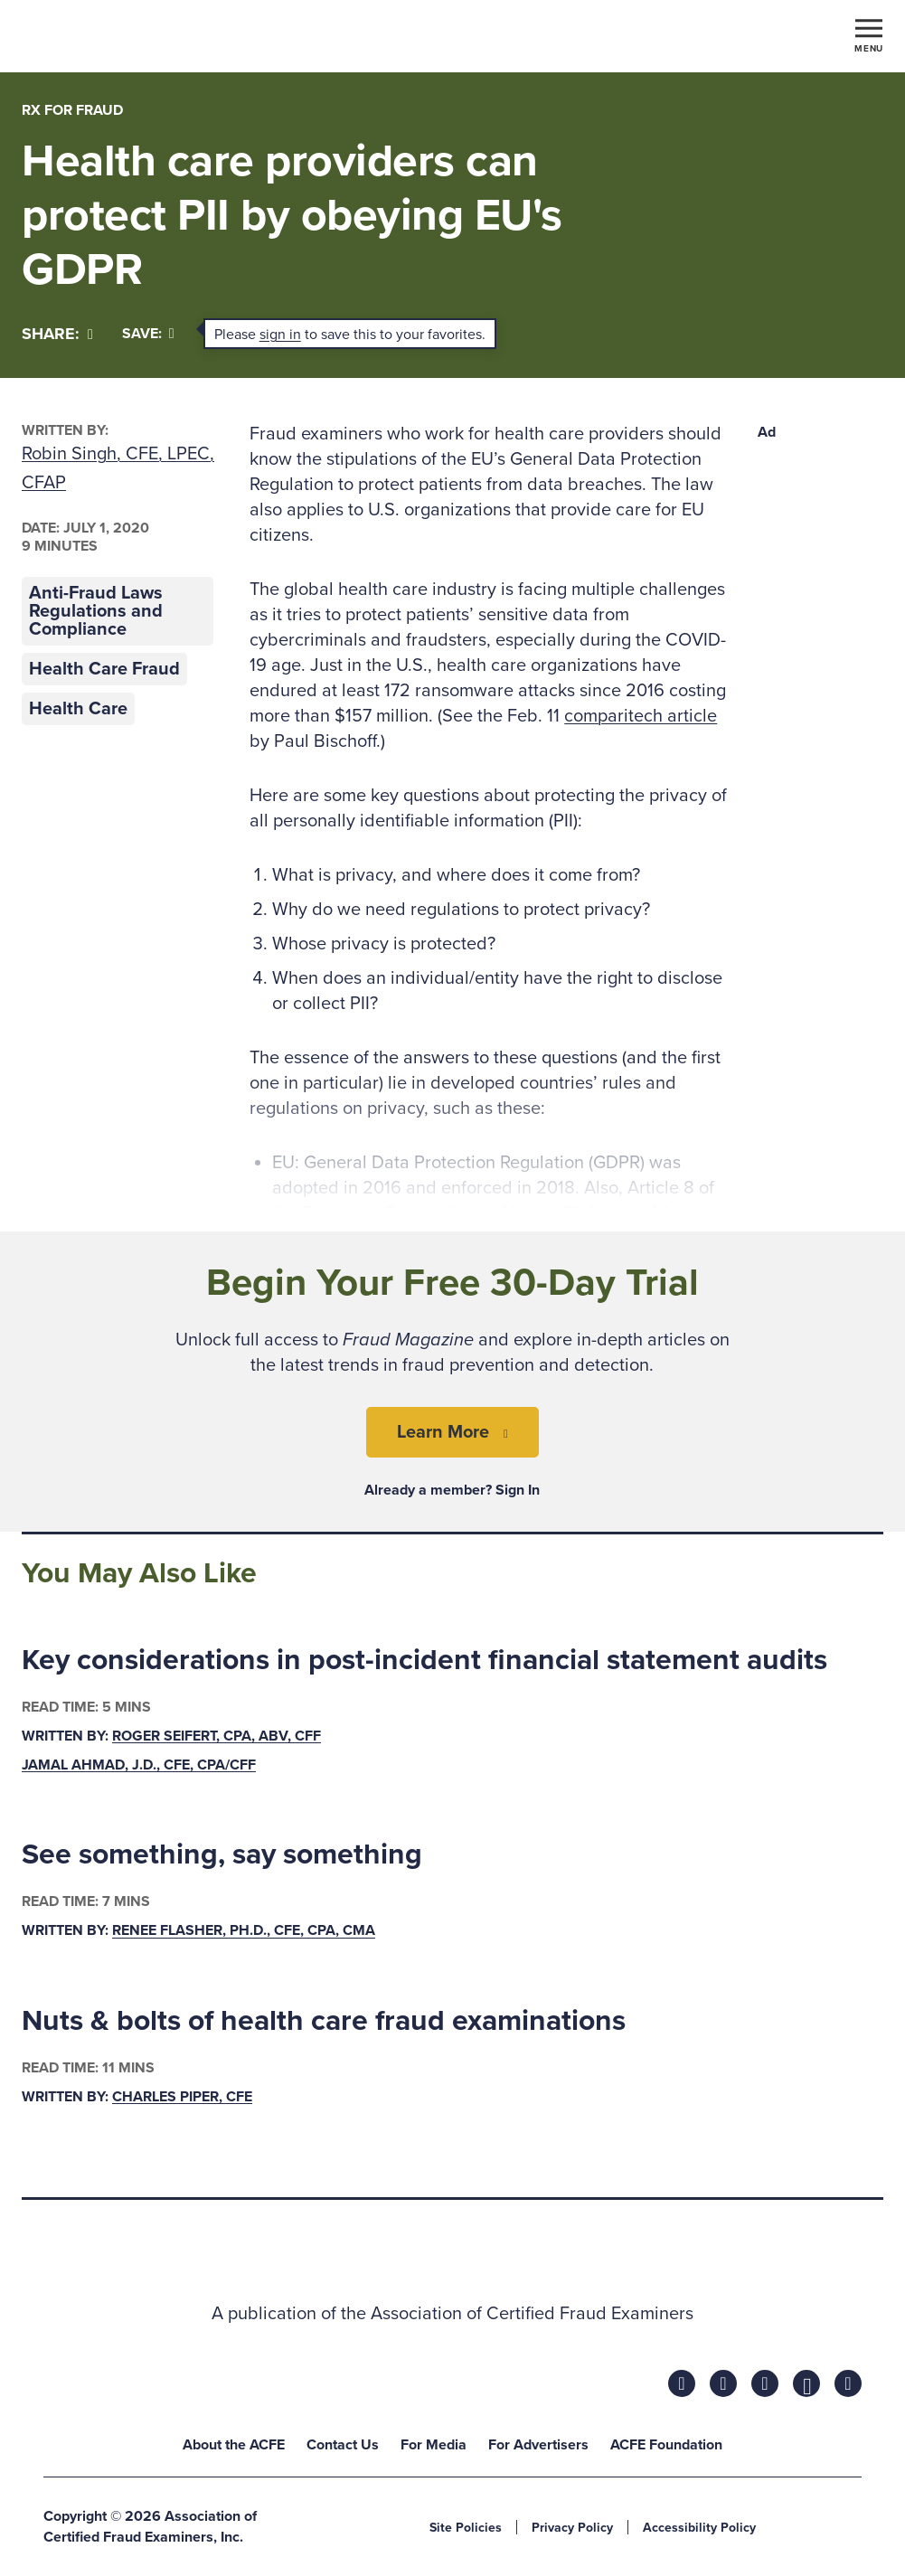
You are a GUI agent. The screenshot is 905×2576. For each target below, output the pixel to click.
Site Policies (465, 2527)
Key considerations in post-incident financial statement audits (424, 1660)
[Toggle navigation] (868, 34)
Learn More (443, 1432)
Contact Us (342, 2445)
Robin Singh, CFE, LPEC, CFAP (118, 468)
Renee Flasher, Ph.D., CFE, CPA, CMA (243, 1931)
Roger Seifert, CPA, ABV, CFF (216, 1736)
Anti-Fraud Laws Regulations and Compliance (96, 611)
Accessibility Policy (699, 2527)
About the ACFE (234, 2445)
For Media (434, 2445)
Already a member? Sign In (452, 1490)
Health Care (78, 709)
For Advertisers (538, 2445)
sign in (280, 335)
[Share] (57, 334)
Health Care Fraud (104, 669)
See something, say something (222, 1854)
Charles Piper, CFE (182, 2097)
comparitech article (640, 716)
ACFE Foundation (666, 2445)
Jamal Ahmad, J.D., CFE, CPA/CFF (139, 1765)
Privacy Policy (572, 2527)
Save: (148, 333)
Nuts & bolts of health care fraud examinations (324, 2021)
